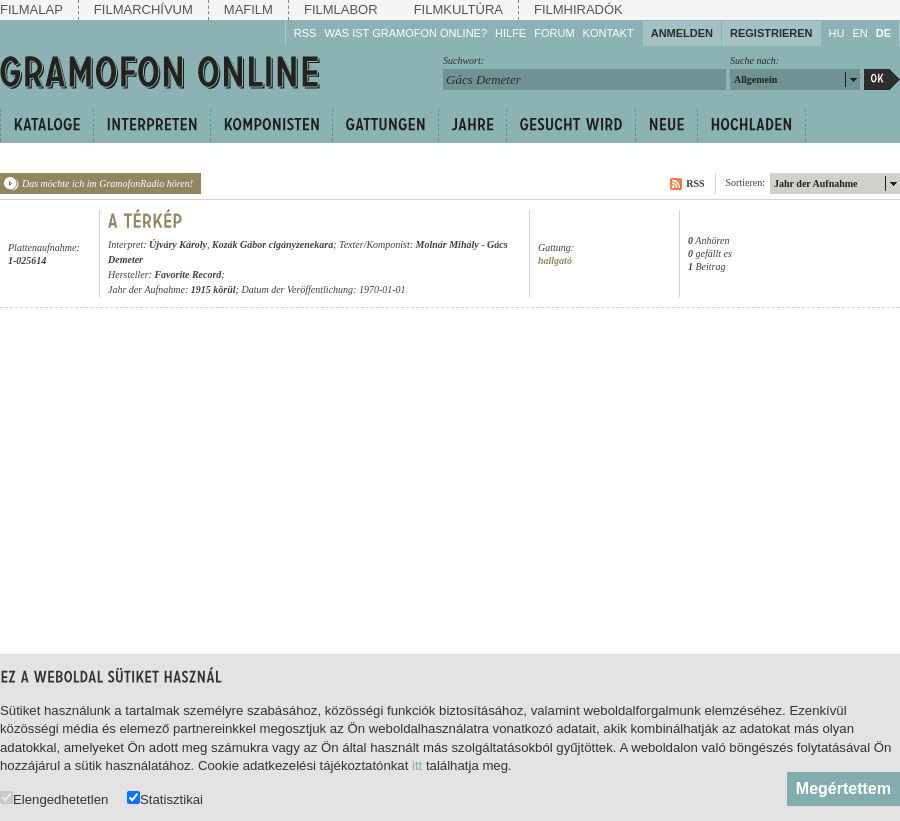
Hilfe (510, 33)
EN (859, 33)
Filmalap (31, 9)
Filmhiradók (578, 9)
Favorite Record (187, 274)
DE (883, 33)
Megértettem (843, 788)
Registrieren (771, 33)
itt (417, 765)
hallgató (555, 260)
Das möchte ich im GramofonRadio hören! (107, 183)
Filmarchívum (143, 9)
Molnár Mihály (447, 244)
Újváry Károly (178, 244)
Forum (554, 33)
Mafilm (248, 9)
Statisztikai (165, 798)
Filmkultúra (458, 9)
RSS (305, 33)
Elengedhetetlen (54, 798)
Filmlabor (341, 9)
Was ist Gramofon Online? (405, 33)
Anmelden (682, 33)
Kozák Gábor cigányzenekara (272, 244)
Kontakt (608, 33)
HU (837, 33)
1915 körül (213, 289)
